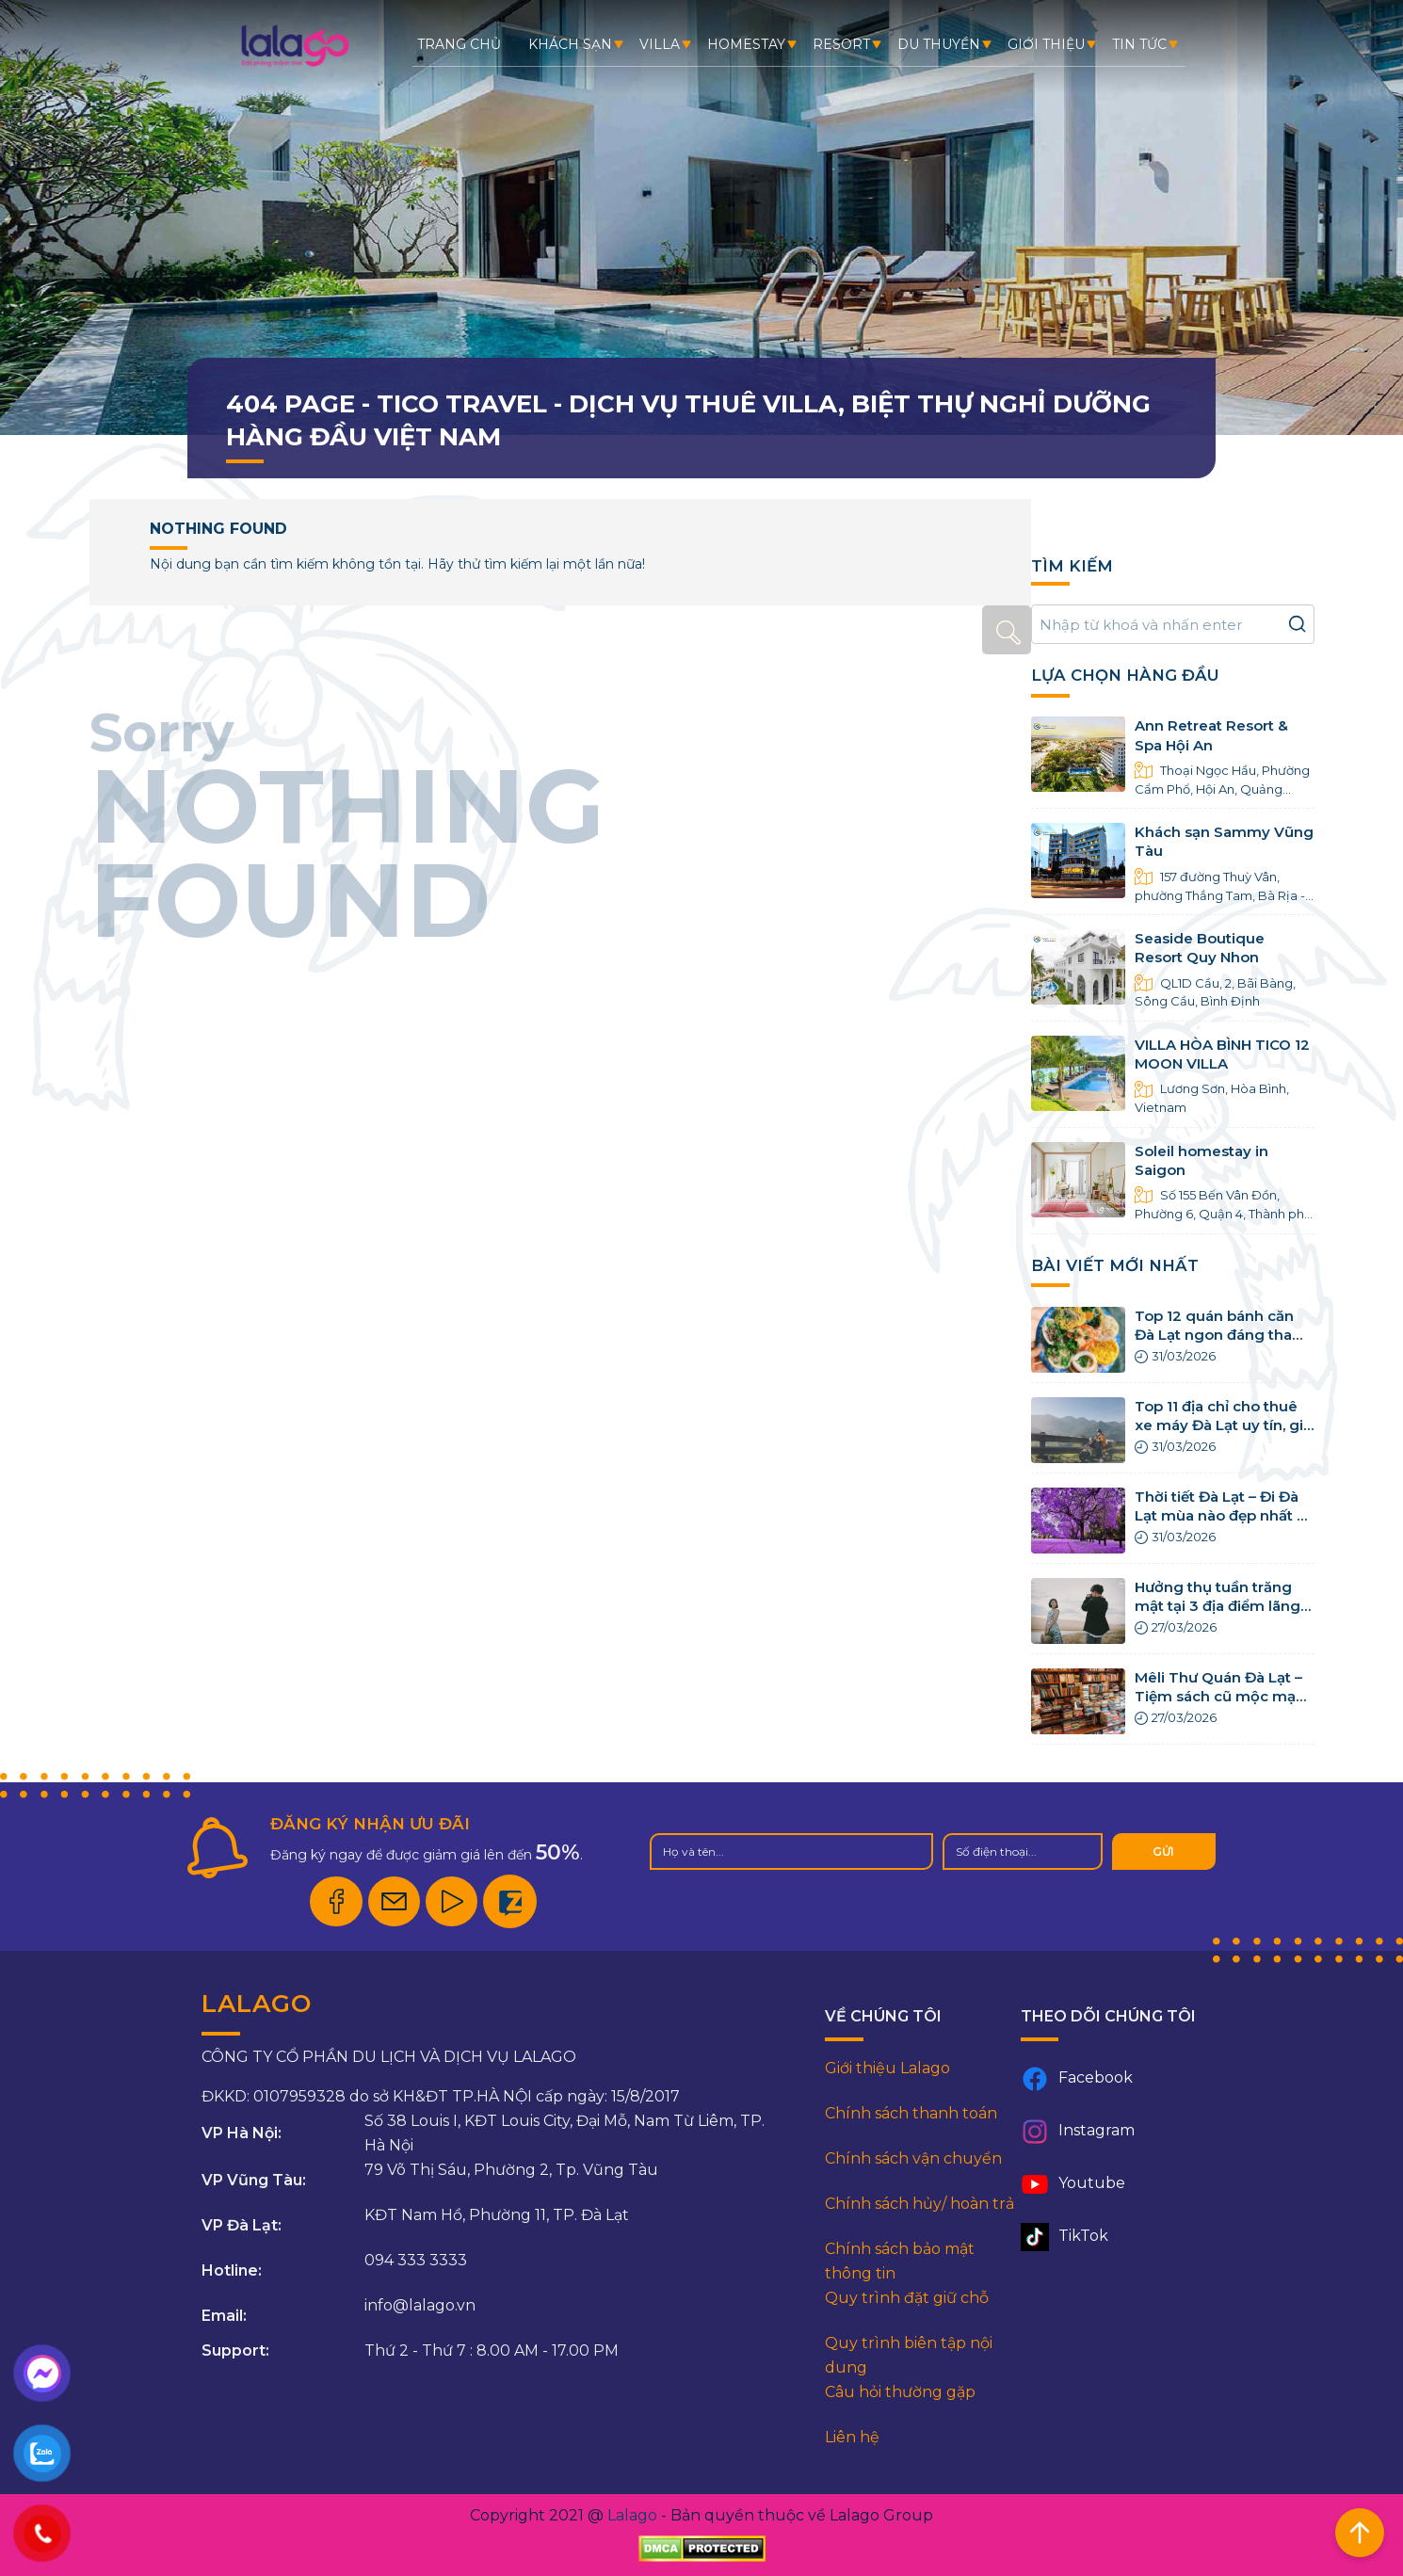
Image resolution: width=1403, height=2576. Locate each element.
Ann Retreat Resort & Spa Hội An (1211, 734)
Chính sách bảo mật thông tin (900, 2261)
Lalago (632, 2515)
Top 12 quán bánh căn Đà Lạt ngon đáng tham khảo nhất (1221, 1335)
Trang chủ (459, 44)
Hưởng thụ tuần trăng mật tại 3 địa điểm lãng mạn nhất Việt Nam (1217, 1606)
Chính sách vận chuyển (913, 2158)
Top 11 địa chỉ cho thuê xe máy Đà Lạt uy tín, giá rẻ (1223, 1425)
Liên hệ (852, 2437)
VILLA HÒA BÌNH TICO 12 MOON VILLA (1222, 1054)
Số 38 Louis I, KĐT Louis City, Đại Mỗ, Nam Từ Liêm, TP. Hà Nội (564, 2133)
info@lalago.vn (420, 2305)
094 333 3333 (415, 2260)
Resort (841, 44)
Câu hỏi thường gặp (900, 2392)
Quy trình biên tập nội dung (908, 2355)
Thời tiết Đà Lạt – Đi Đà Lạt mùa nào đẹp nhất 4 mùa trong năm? (1221, 1516)
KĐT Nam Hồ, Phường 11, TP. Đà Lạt (496, 2215)
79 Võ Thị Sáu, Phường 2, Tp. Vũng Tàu (511, 2170)
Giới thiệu (1046, 44)
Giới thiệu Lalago (887, 2068)
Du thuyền (938, 44)
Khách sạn (570, 44)
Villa (659, 44)
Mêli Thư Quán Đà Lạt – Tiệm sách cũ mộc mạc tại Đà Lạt (1219, 1696)
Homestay (746, 44)
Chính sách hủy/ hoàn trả (919, 2204)
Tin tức (1139, 44)
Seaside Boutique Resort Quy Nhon (1200, 947)
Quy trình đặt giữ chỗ (907, 2298)
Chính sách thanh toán (911, 2113)
